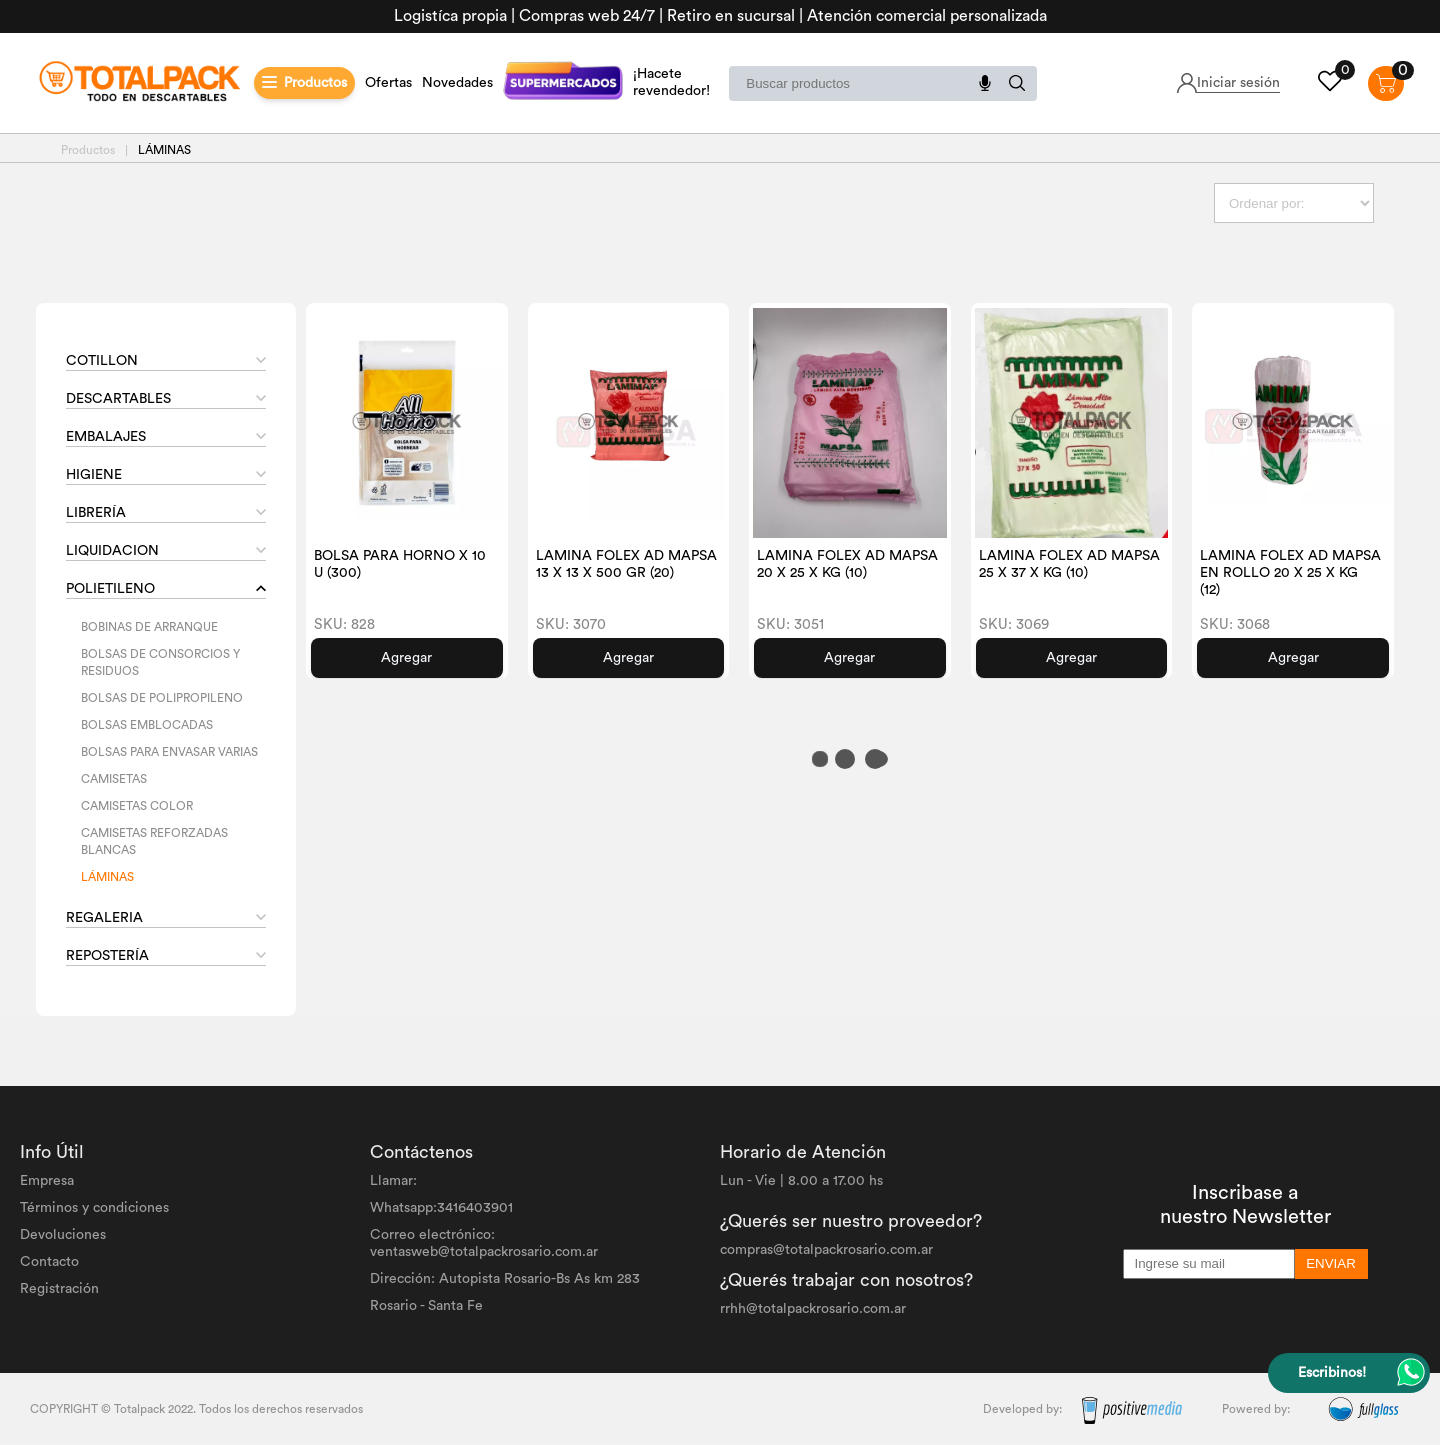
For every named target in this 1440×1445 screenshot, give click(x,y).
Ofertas (388, 83)
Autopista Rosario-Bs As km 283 (539, 1279)
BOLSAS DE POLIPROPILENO (162, 698)
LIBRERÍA (96, 513)
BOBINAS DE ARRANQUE (149, 627)
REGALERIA (104, 918)
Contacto (49, 1262)
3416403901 (475, 1208)
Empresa (47, 1181)
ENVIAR (1331, 1263)
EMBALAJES (106, 437)
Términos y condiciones (94, 1208)
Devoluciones (63, 1235)
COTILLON (102, 361)
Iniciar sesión (1238, 83)
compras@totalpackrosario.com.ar (826, 1250)
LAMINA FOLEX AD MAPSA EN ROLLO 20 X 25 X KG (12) (1290, 573)
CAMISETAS (114, 779)
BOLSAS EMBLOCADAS (147, 725)
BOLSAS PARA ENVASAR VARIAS (169, 752)
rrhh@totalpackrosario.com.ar (813, 1309)
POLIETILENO (110, 589)
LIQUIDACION (112, 551)
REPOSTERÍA (107, 956)
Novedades (457, 83)
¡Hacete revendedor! (671, 82)
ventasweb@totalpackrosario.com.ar (484, 1252)
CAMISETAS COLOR (137, 806)
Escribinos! (1332, 1373)
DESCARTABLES (118, 399)
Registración (59, 1289)
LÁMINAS (107, 877)
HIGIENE (94, 475)
